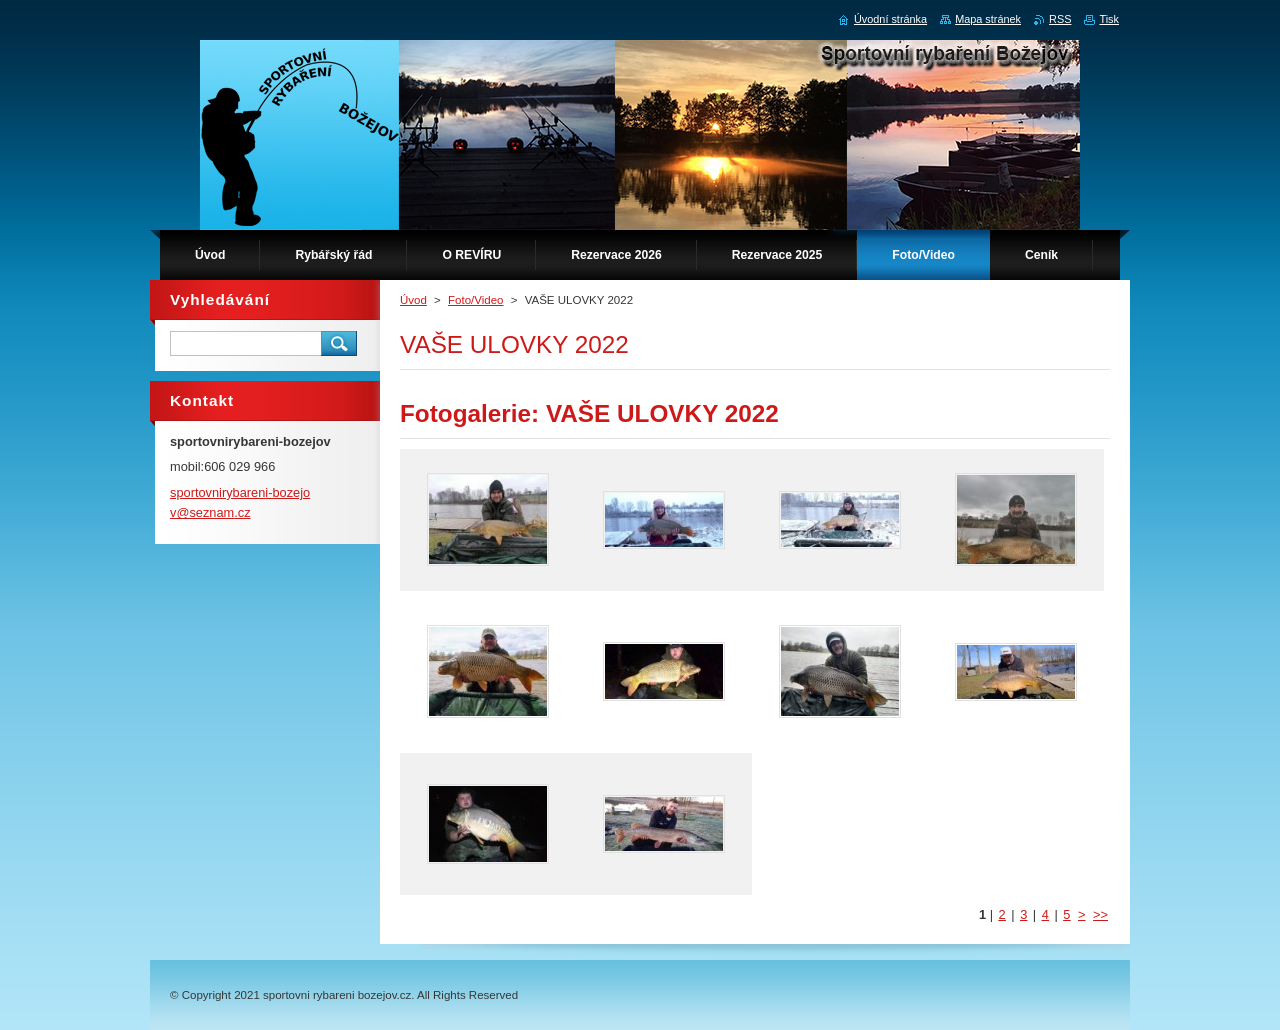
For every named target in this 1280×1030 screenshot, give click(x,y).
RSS (1060, 19)
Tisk (1109, 19)
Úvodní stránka (890, 19)
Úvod (413, 300)
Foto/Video (476, 300)
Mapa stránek (988, 19)
